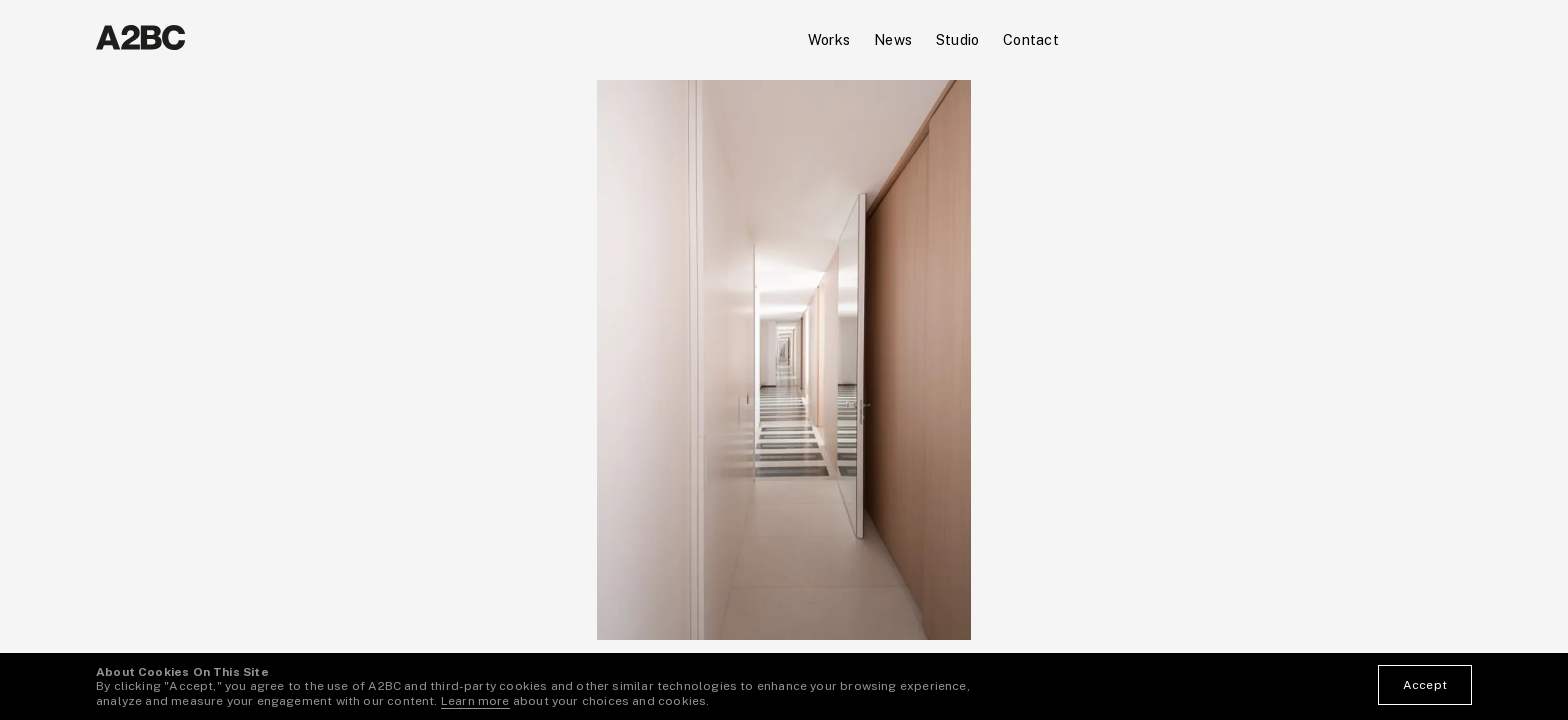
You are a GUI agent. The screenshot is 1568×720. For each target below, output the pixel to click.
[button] (392, 360)
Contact (1031, 39)
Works (829, 39)
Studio (957, 39)
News (893, 39)
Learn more (475, 701)
